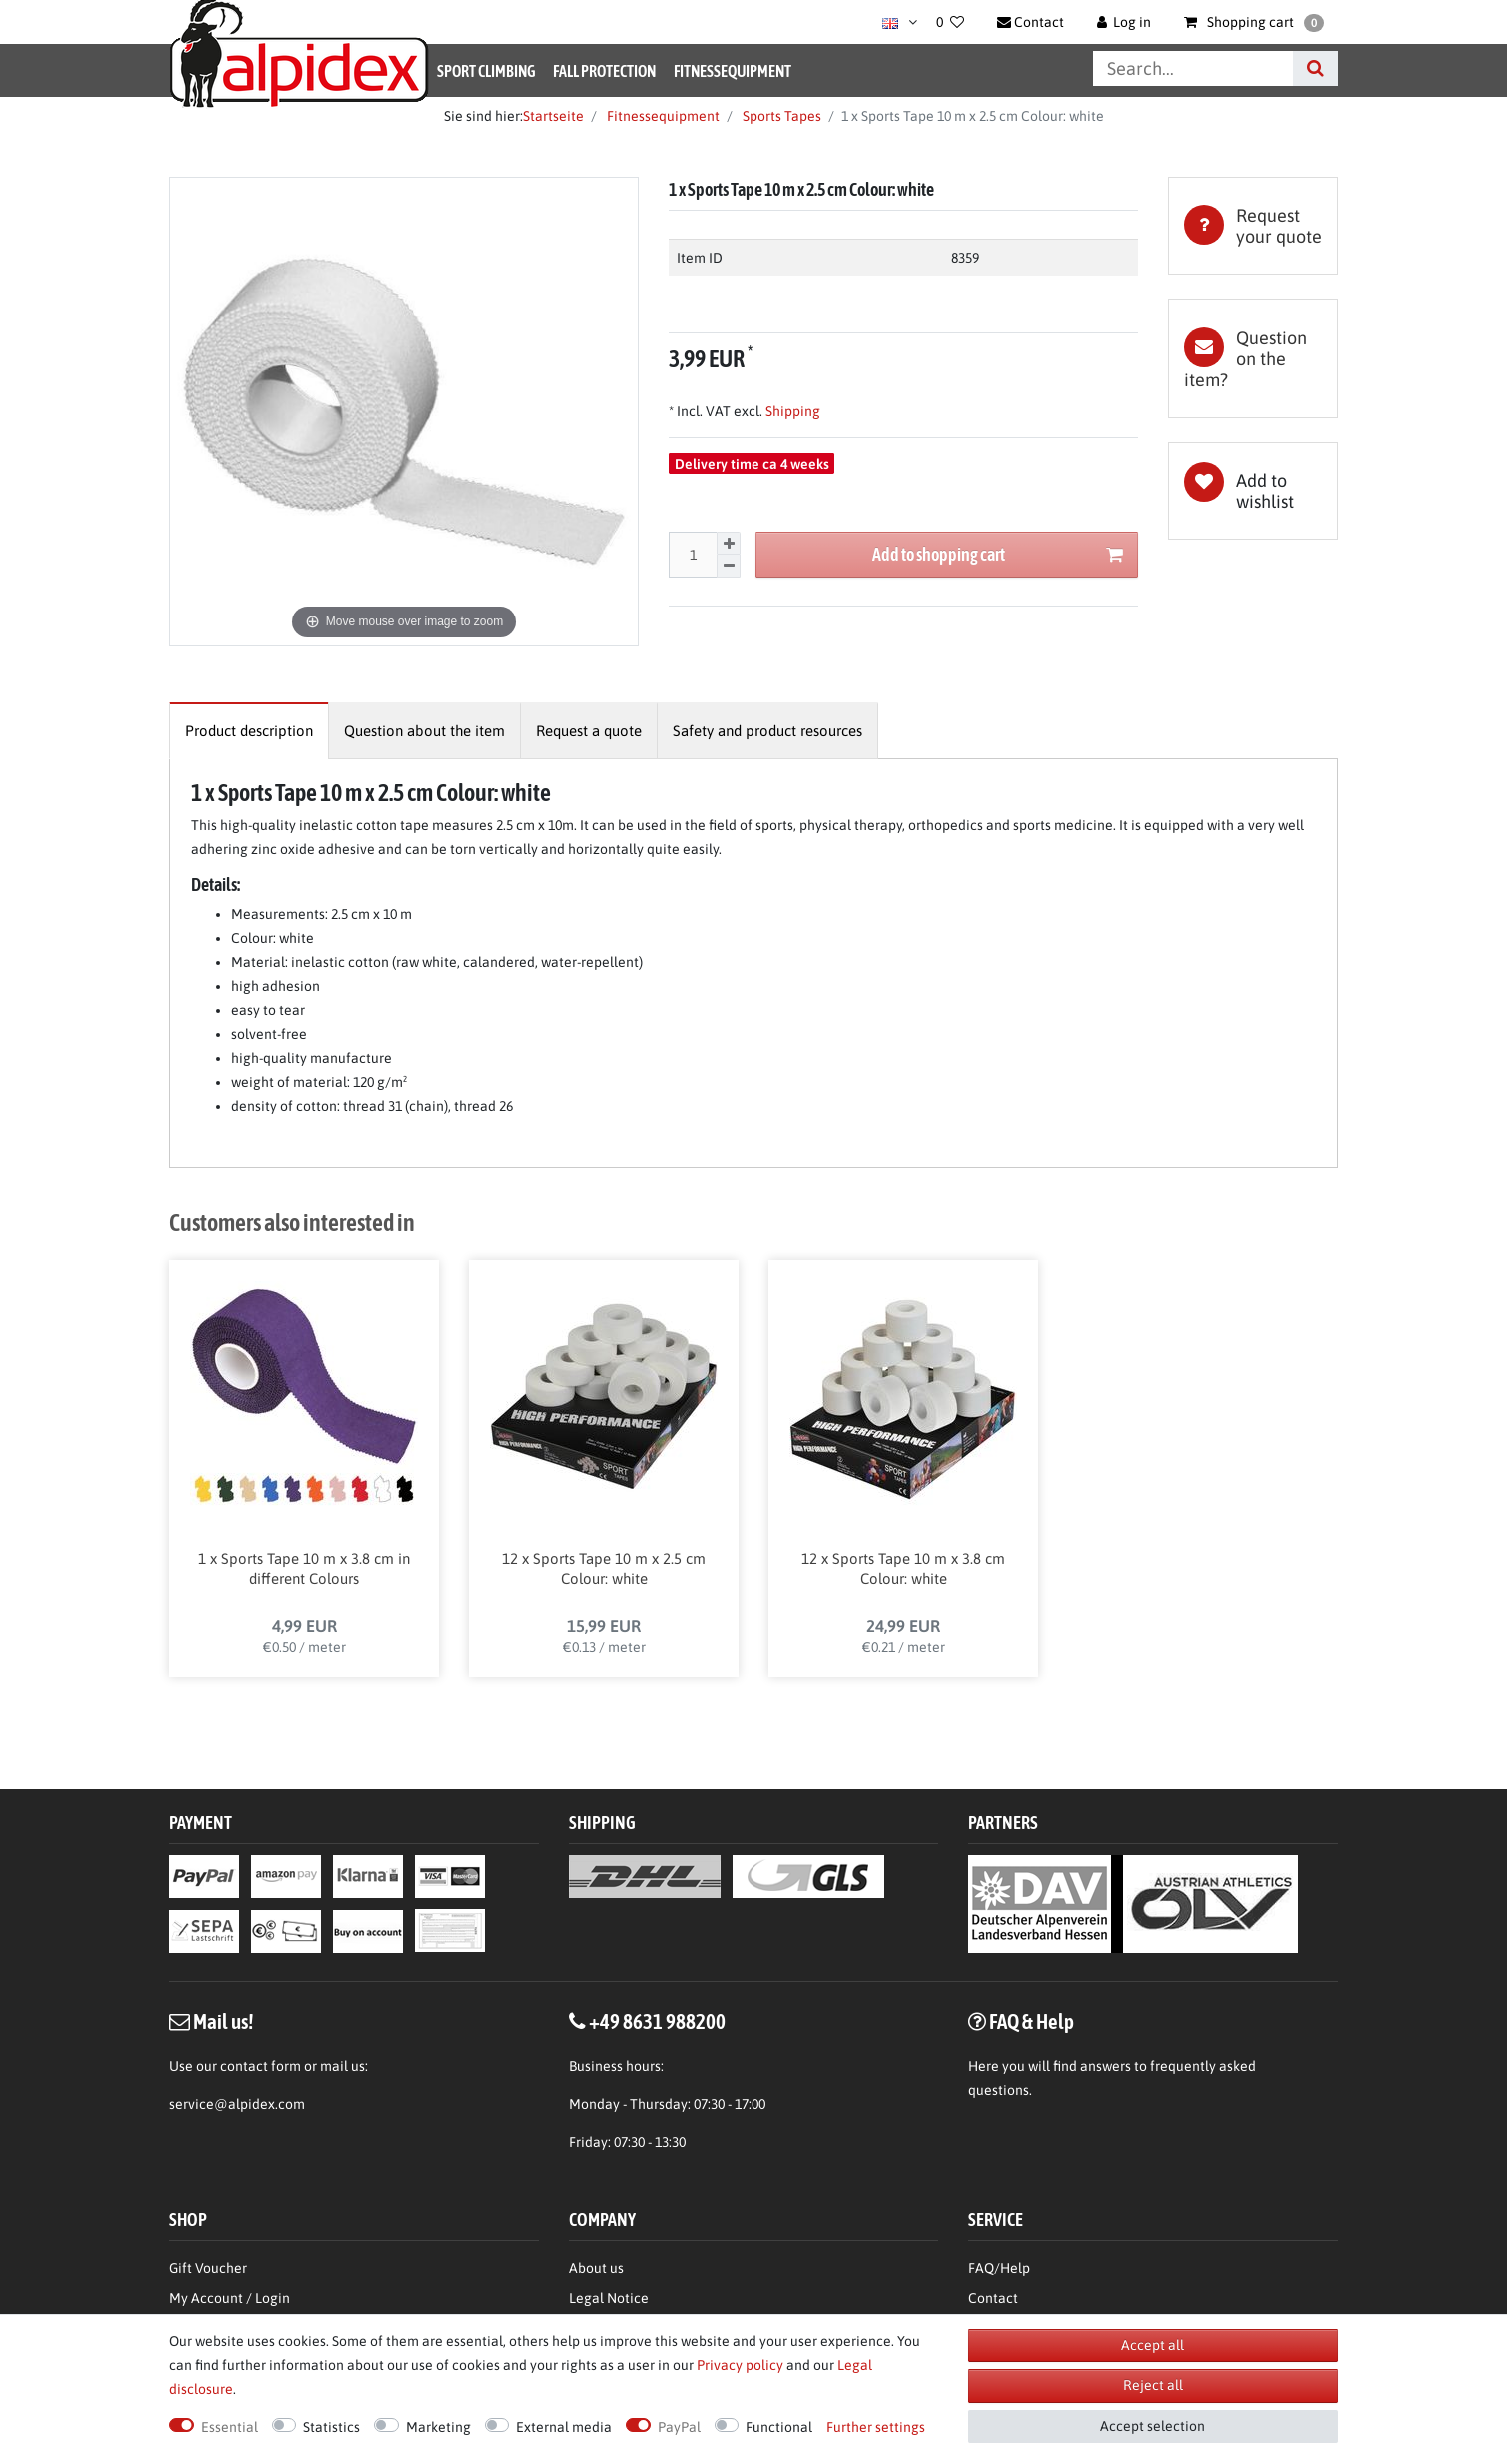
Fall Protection (604, 71)
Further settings (875, 2427)
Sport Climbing (486, 71)
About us (596, 2204)
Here (983, 2002)
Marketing (438, 2427)
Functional (779, 2427)
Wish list (1253, 491)
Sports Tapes (780, 116)
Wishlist (194, 2264)
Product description (249, 730)
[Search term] (1193, 68)
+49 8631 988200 (657, 1957)
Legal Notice (609, 2234)
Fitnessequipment (732, 71)
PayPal (679, 2427)
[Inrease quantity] (729, 544)
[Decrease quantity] (729, 566)
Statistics (331, 2427)
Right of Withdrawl (228, 2294)
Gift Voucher (208, 2204)
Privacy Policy (1011, 2264)
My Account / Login (229, 2234)
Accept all (1152, 2345)
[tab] (1253, 226)
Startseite (553, 116)
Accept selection (1152, 2426)
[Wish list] (950, 22)
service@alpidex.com (237, 2040)
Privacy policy (740, 2365)
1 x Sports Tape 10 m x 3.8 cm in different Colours (304, 1575)
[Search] (1315, 68)
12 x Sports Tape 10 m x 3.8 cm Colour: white (903, 1575)
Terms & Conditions (1028, 2294)
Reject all (1153, 2385)
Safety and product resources (767, 730)
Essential (229, 2427)
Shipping (791, 411)
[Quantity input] (693, 555)
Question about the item (424, 730)
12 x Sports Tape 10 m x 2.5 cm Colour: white (604, 1575)
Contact (993, 2234)
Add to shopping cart (998, 555)
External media (564, 2427)
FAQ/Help (999, 2204)
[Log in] (1124, 22)
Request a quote (589, 730)
